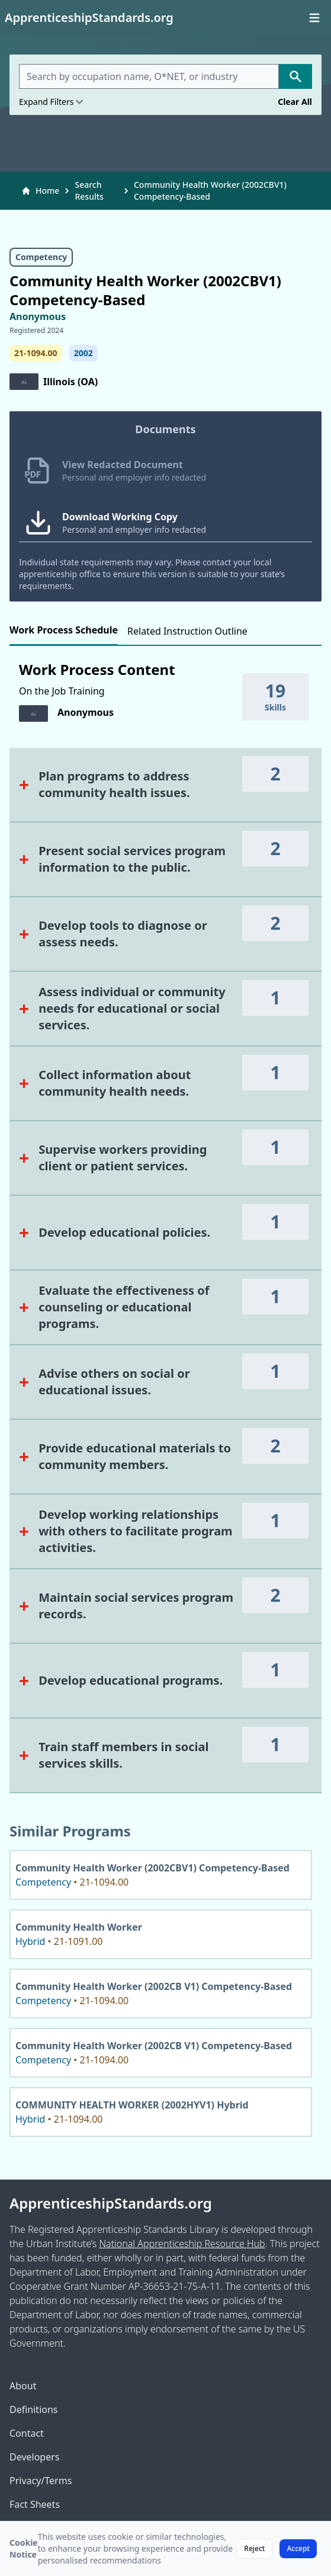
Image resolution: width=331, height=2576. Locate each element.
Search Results (89, 190)
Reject (254, 2548)
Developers (34, 2456)
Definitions (33, 2409)
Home (40, 190)
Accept (298, 2548)
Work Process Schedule (63, 629)
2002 (83, 353)
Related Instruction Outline (187, 631)
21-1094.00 (35, 353)
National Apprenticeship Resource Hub (182, 2243)
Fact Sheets (34, 2504)
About (22, 2385)
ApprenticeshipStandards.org (110, 2203)
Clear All (295, 101)
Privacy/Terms (40, 2480)
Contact (26, 2433)
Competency (41, 257)
